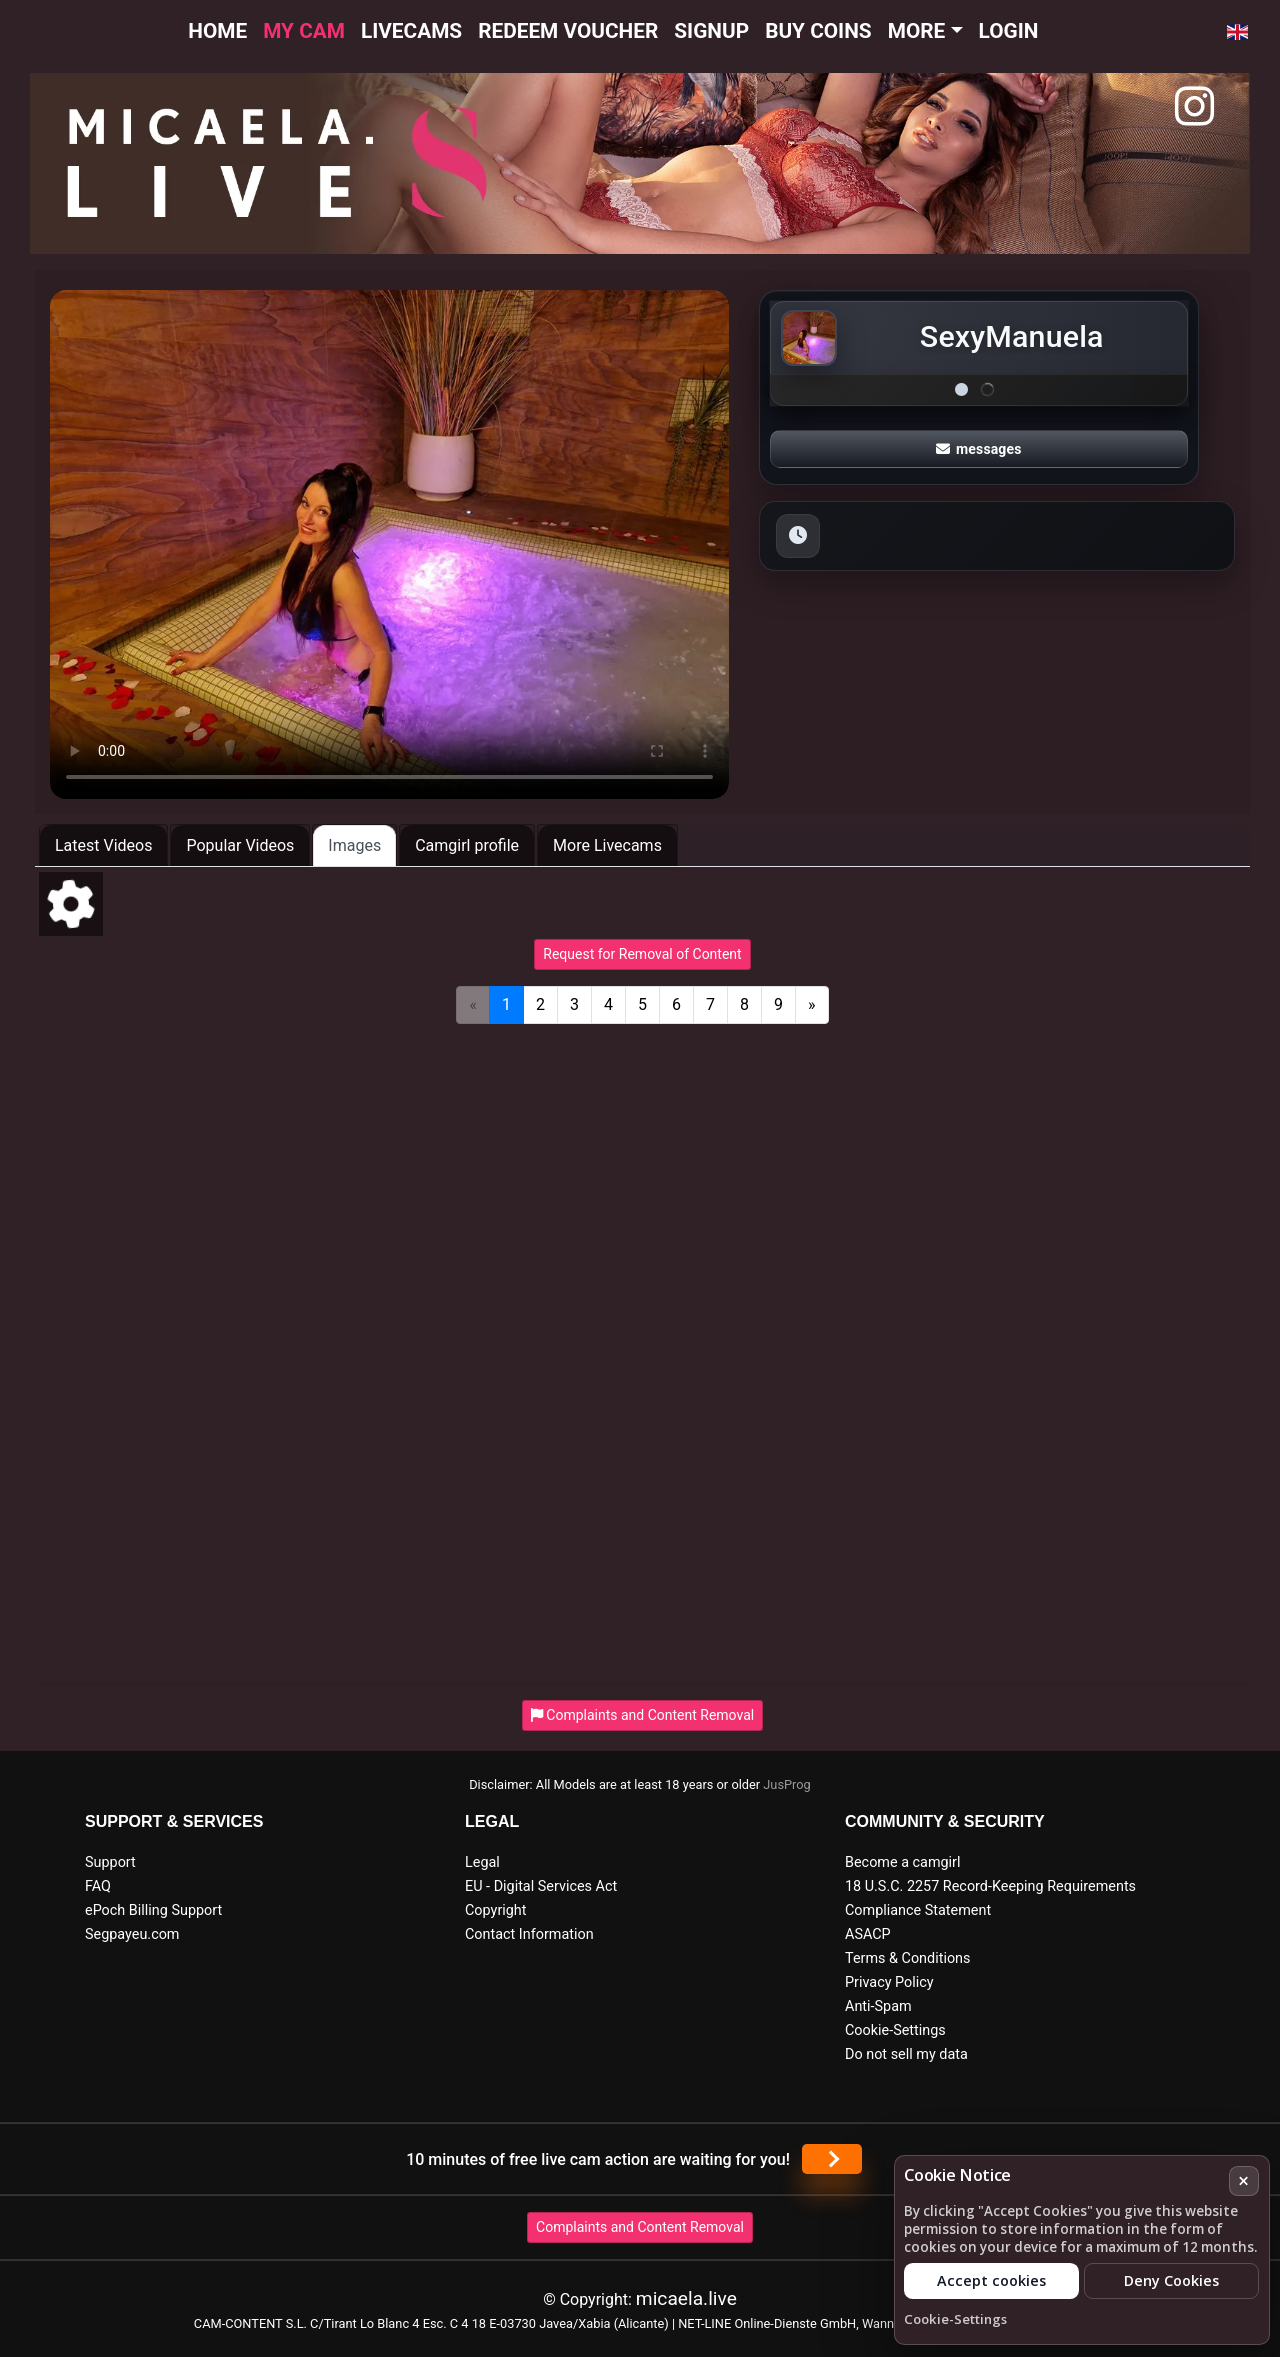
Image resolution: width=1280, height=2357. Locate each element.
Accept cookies (991, 2280)
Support (110, 1862)
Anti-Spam (878, 2006)
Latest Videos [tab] (103, 845)
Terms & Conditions (907, 1958)
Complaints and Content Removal (640, 2227)
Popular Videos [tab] (240, 845)
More (917, 31)
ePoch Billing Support (153, 1910)
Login (1009, 31)
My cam (304, 31)
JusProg (787, 1784)
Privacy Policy (889, 1982)
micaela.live (686, 2298)
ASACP (868, 1934)
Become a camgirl (903, 1862)
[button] (1237, 32)
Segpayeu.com (132, 1934)
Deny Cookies (1171, 2280)
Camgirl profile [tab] (467, 845)
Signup (711, 31)
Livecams (411, 31)
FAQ (98, 1886)
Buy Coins (818, 31)
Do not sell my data (906, 2054)
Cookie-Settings (895, 2030)
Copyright (495, 1910)
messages (979, 449)
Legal (482, 1862)
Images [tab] (354, 845)
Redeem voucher (568, 31)
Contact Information (529, 1934)
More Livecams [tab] (607, 845)
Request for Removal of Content (642, 954)
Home (217, 31)
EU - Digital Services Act (541, 1886)
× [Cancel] (1243, 2180)
